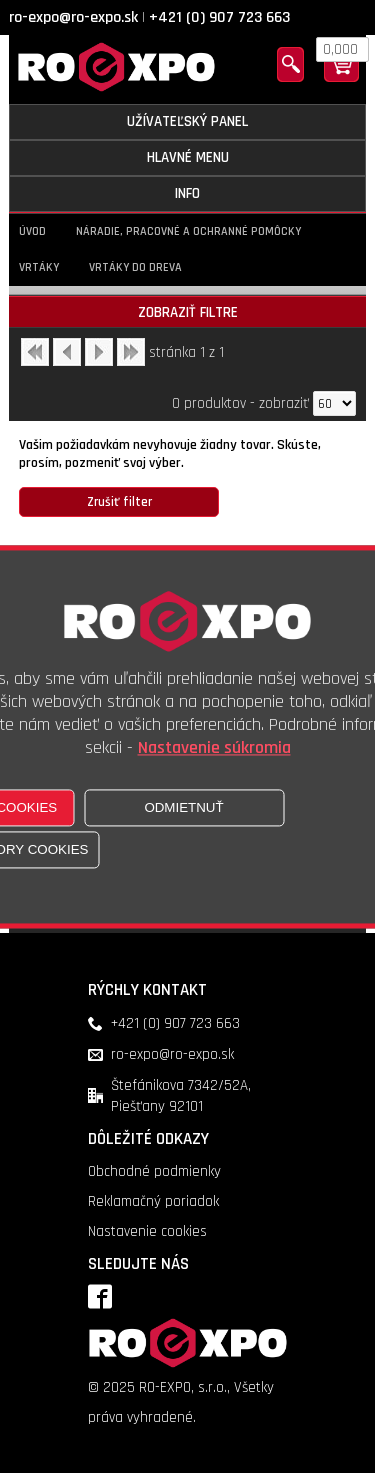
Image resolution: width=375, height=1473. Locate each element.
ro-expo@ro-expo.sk (73, 17)
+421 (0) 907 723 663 (219, 17)
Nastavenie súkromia (214, 747)
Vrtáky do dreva (135, 267)
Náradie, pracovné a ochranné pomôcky (188, 231)
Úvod (32, 231)
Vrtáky (39, 267)
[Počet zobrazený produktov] (334, 403)
